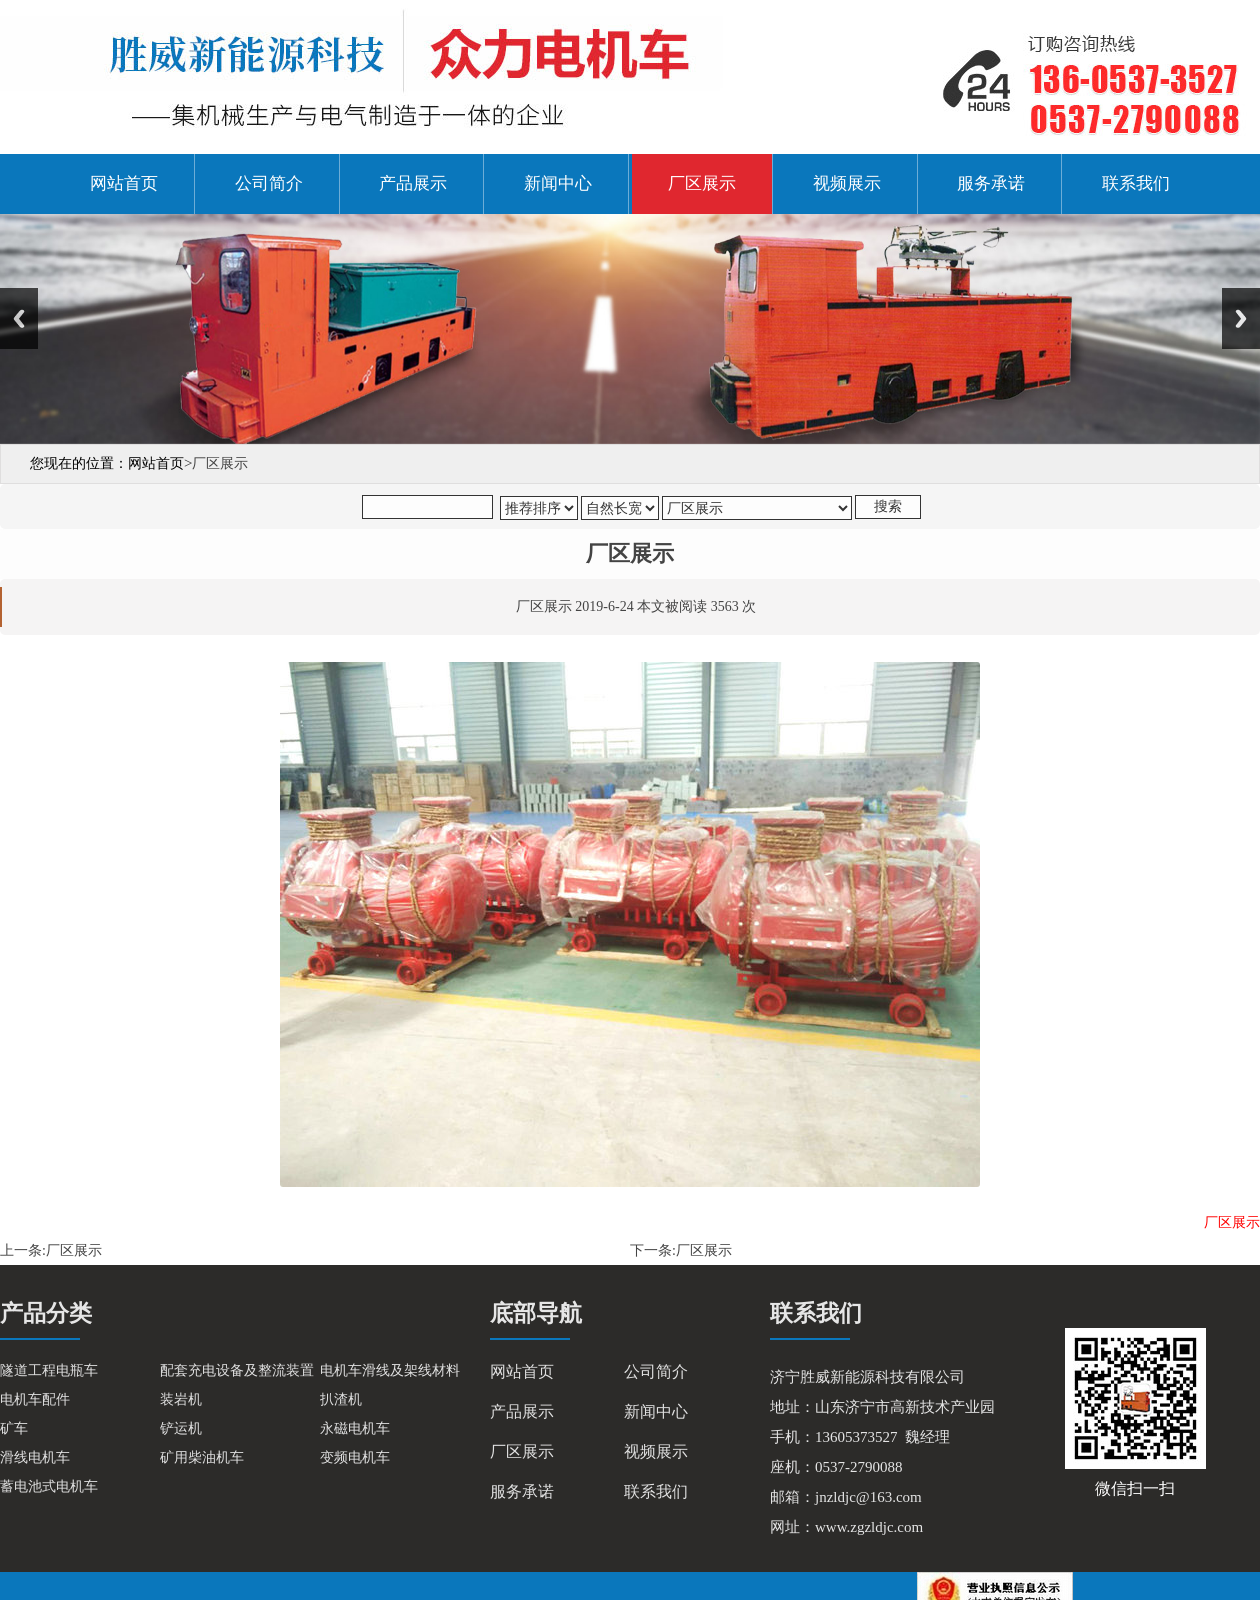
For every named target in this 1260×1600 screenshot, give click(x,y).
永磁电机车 (355, 1428)
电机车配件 (35, 1399)
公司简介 (269, 183)
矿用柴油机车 (202, 1457)
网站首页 (124, 183)
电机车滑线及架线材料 (390, 1370)
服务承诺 (991, 183)
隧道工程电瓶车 (49, 1370)
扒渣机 (341, 1399)
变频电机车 (355, 1457)
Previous (19, 318)
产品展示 (413, 183)
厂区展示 (702, 183)
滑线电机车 (35, 1457)
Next (1241, 318)
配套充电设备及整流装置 (237, 1370)
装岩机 (181, 1399)
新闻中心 (558, 183)
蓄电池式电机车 (49, 1486)
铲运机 (181, 1428)
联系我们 (1136, 183)
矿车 (14, 1428)
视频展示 (847, 183)
